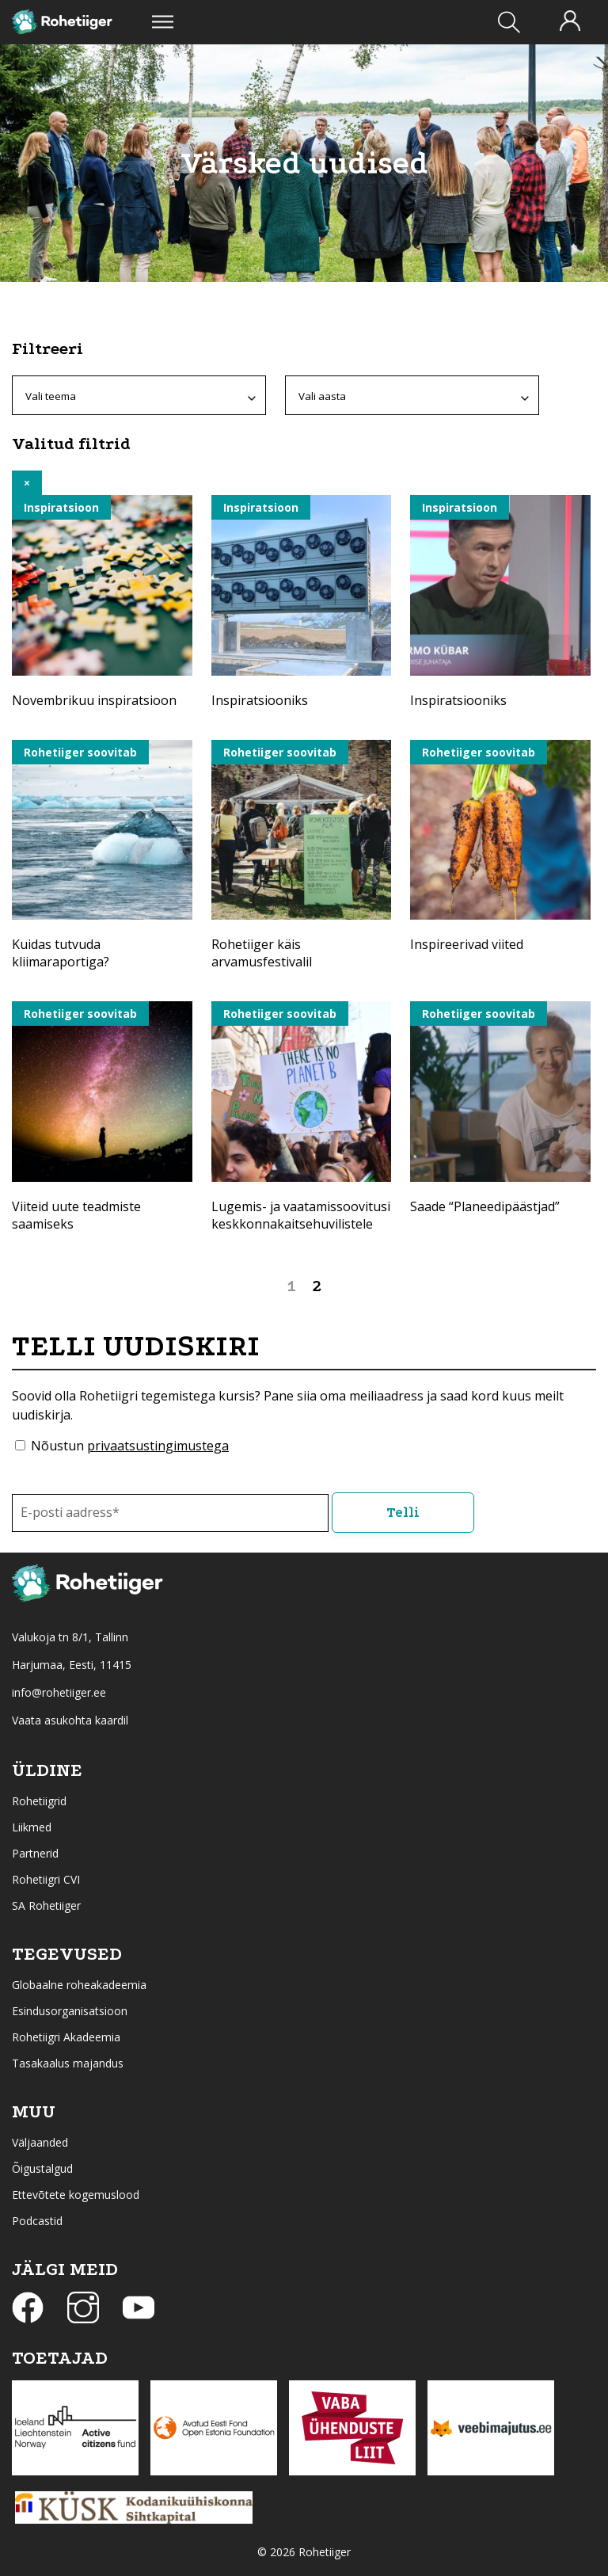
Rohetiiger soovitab (80, 752)
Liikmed (31, 1827)
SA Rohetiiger (46, 1905)
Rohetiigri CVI (46, 1879)
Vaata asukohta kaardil (70, 1720)
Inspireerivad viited (466, 944)
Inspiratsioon (61, 507)
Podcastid (37, 2220)
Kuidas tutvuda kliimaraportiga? (60, 953)
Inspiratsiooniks (259, 700)
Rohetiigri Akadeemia (66, 2036)
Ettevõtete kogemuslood (75, 2194)
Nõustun (130, 1445)
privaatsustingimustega (158, 1445)
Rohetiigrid (39, 1800)
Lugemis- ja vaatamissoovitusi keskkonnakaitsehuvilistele (300, 1215)
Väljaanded (40, 2142)
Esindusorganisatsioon (69, 2010)
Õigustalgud (42, 2168)
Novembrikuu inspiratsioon (94, 700)
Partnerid (35, 1853)
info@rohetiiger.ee (59, 1692)
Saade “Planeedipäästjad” (485, 1206)
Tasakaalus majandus (68, 2063)
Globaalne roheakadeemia (79, 1984)
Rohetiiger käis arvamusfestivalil (261, 953)
